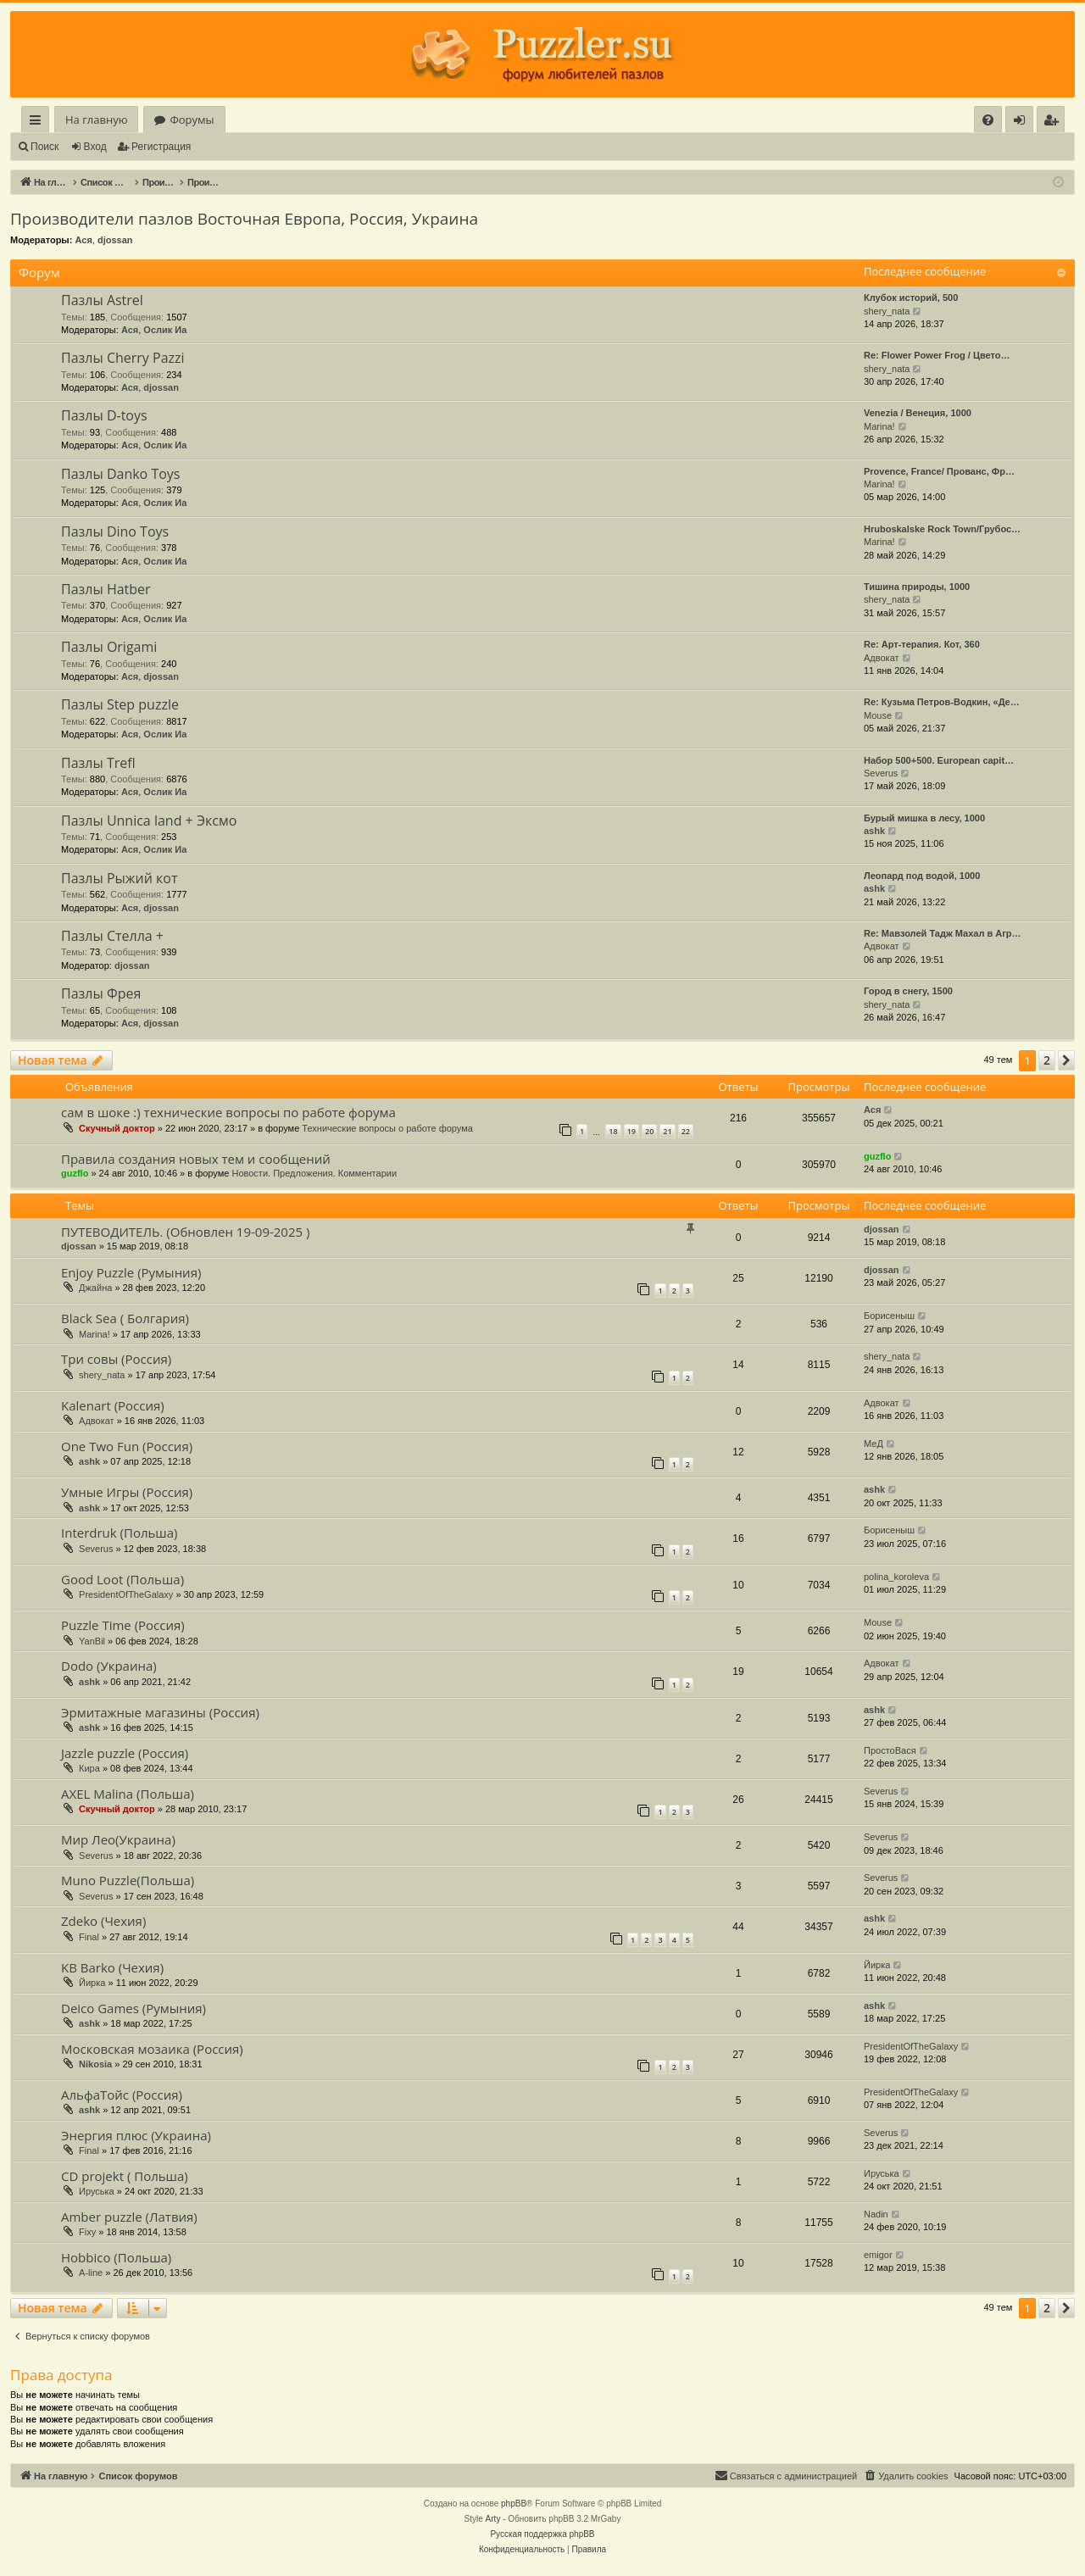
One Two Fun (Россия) (126, 1446)
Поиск (44, 147)
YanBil (92, 1641)
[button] (1066, 1060)
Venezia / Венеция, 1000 (917, 413)
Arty (493, 2518)
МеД (873, 1443)
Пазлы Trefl (98, 763)
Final (89, 1937)
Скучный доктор (117, 1128)
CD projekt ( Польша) (124, 2175)
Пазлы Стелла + (112, 935)
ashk (874, 831)
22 (686, 1131)
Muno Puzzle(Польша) (127, 1880)
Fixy (87, 2232)
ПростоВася (890, 1750)
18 (613, 1131)
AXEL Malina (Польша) (127, 1793)
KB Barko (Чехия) (112, 1967)
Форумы (192, 119)
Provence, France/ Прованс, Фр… (939, 471)
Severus (881, 773)
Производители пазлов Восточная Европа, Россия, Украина (244, 219)
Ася (83, 240)
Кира (89, 1768)
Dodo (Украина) (109, 1665)
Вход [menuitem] (1022, 122)
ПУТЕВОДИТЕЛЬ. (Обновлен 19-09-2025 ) (185, 1231)
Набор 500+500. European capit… (939, 760)
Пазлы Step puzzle (120, 704)
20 (649, 1131)
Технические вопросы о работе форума (387, 1128)
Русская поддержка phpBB (542, 2534)
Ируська (96, 2191)
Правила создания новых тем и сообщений (196, 1158)
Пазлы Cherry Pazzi (123, 357)
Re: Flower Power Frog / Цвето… (937, 355)
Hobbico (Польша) (116, 2257)
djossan (115, 240)
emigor (878, 2255)
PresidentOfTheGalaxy (126, 1594)
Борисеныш (889, 1315)
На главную (96, 119)
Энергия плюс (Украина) (136, 2135)
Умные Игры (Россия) (126, 1491)
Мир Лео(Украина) (118, 1839)
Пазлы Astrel (102, 300)
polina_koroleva (896, 1577)
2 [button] (1046, 1060)
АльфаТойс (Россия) (121, 2094)
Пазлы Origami (109, 646)
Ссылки (38, 122)
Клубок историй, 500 (911, 297)
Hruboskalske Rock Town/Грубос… (942, 529)
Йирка (92, 1983)
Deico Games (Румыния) (133, 2008)
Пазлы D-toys (104, 415)
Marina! (879, 426)
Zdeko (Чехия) (103, 1920)
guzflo (74, 1173)
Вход (95, 147)
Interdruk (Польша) (119, 1532)
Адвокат (881, 658)
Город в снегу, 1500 (908, 991)
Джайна (95, 1287)
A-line (91, 2272)
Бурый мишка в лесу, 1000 (924, 818)
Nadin (876, 2214)
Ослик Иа (164, 330)
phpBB (513, 2503)
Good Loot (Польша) (122, 1579)
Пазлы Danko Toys (120, 474)
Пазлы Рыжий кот (119, 878)
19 (631, 1131)
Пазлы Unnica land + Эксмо (148, 820)
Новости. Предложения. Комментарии (314, 1173)
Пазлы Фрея (101, 993)
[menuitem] (988, 120)
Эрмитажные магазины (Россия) (160, 1712)
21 (667, 1131)
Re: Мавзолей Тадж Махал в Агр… (942, 933)
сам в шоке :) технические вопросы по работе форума (228, 1112)
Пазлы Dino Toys (115, 531)
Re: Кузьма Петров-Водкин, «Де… (942, 702)
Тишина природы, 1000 (917, 586)
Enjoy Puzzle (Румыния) (131, 1272)
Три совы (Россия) (116, 1358)
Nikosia (95, 2064)
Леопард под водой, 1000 (922, 876)
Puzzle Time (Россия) (123, 1624)
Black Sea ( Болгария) (125, 1318)
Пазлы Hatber (106, 589)
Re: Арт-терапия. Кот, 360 (922, 644)
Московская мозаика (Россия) (152, 2048)
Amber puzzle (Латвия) (129, 2216)
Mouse (878, 715)
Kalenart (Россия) (112, 1405)
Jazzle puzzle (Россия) (124, 1752)
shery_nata (887, 311)
